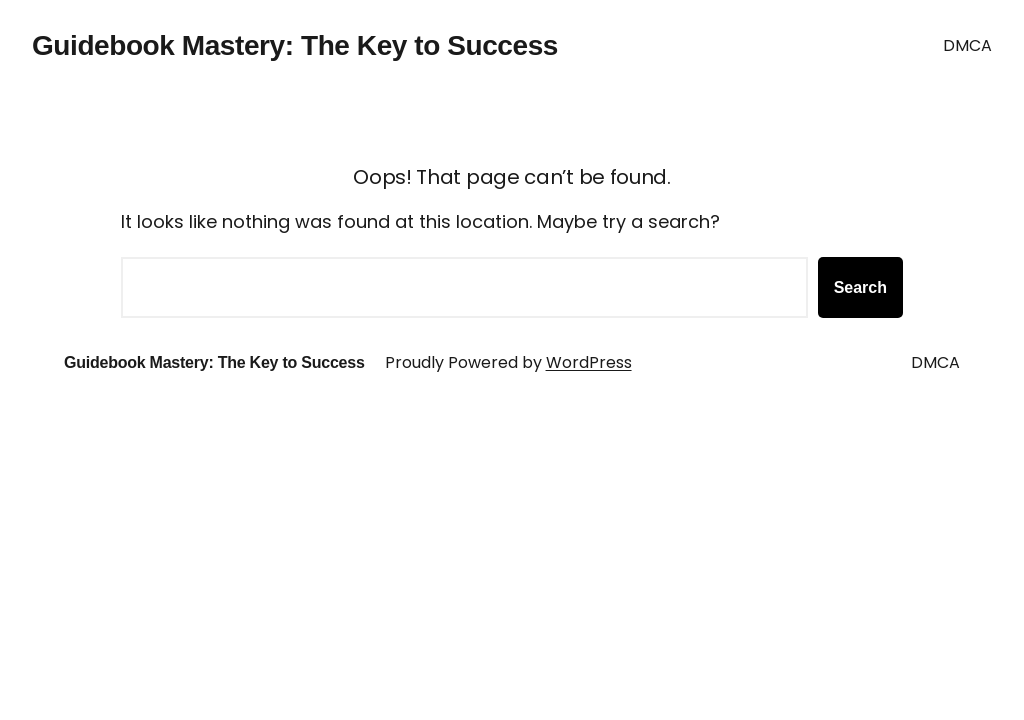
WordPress (589, 362)
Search (860, 287)
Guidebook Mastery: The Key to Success (295, 45)
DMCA (967, 45)
